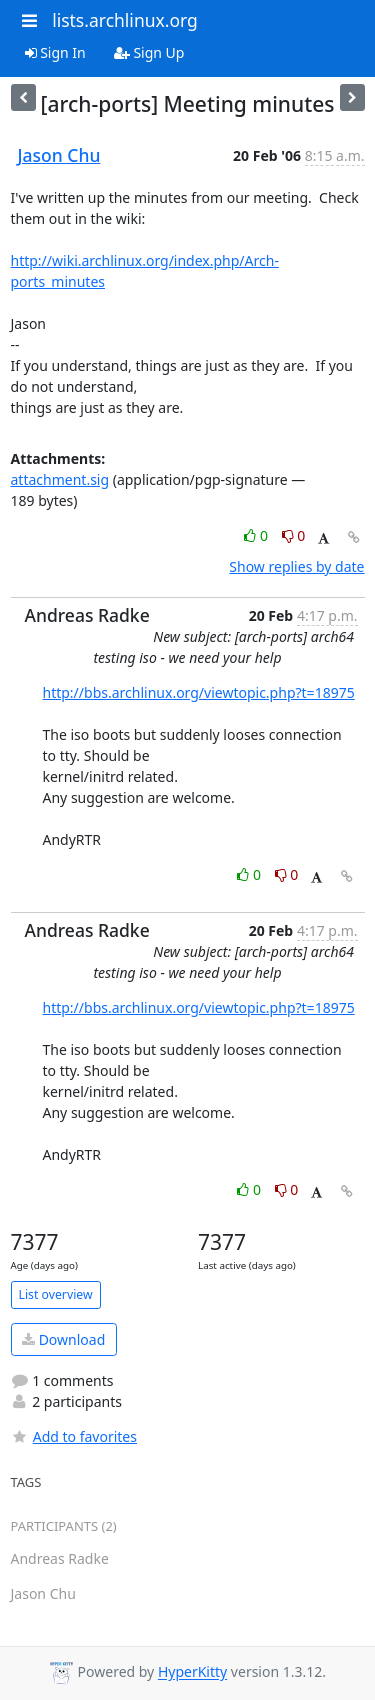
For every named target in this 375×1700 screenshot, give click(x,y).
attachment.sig (60, 479)
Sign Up (149, 52)
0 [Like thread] (257, 535)
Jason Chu (59, 155)
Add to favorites (74, 1436)
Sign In (55, 52)
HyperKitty (192, 1672)
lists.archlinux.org (125, 20)
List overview (56, 1294)
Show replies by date (296, 566)
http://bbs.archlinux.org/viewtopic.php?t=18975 (199, 692)
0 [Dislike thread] (294, 535)
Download (63, 1339)
